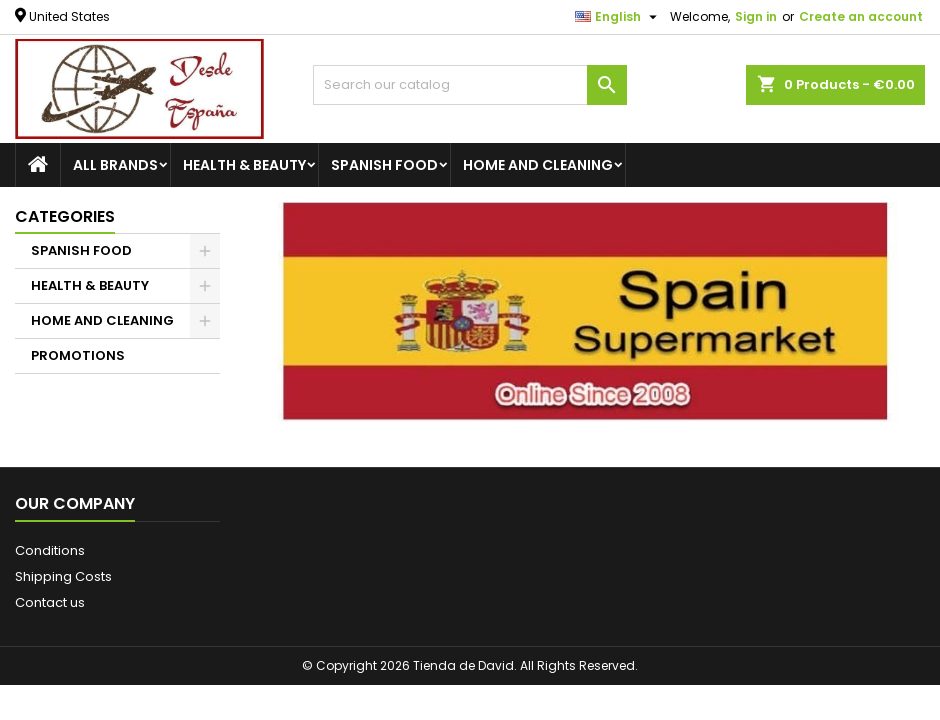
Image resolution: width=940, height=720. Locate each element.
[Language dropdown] (618, 17)
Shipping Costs (63, 576)
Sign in (756, 16)
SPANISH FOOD (384, 165)
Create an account (861, 16)
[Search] (469, 85)
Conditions (50, 550)
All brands (115, 165)
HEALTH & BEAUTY (244, 165)
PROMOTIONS (78, 355)
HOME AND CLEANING (538, 165)
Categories (65, 216)
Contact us (50, 602)
